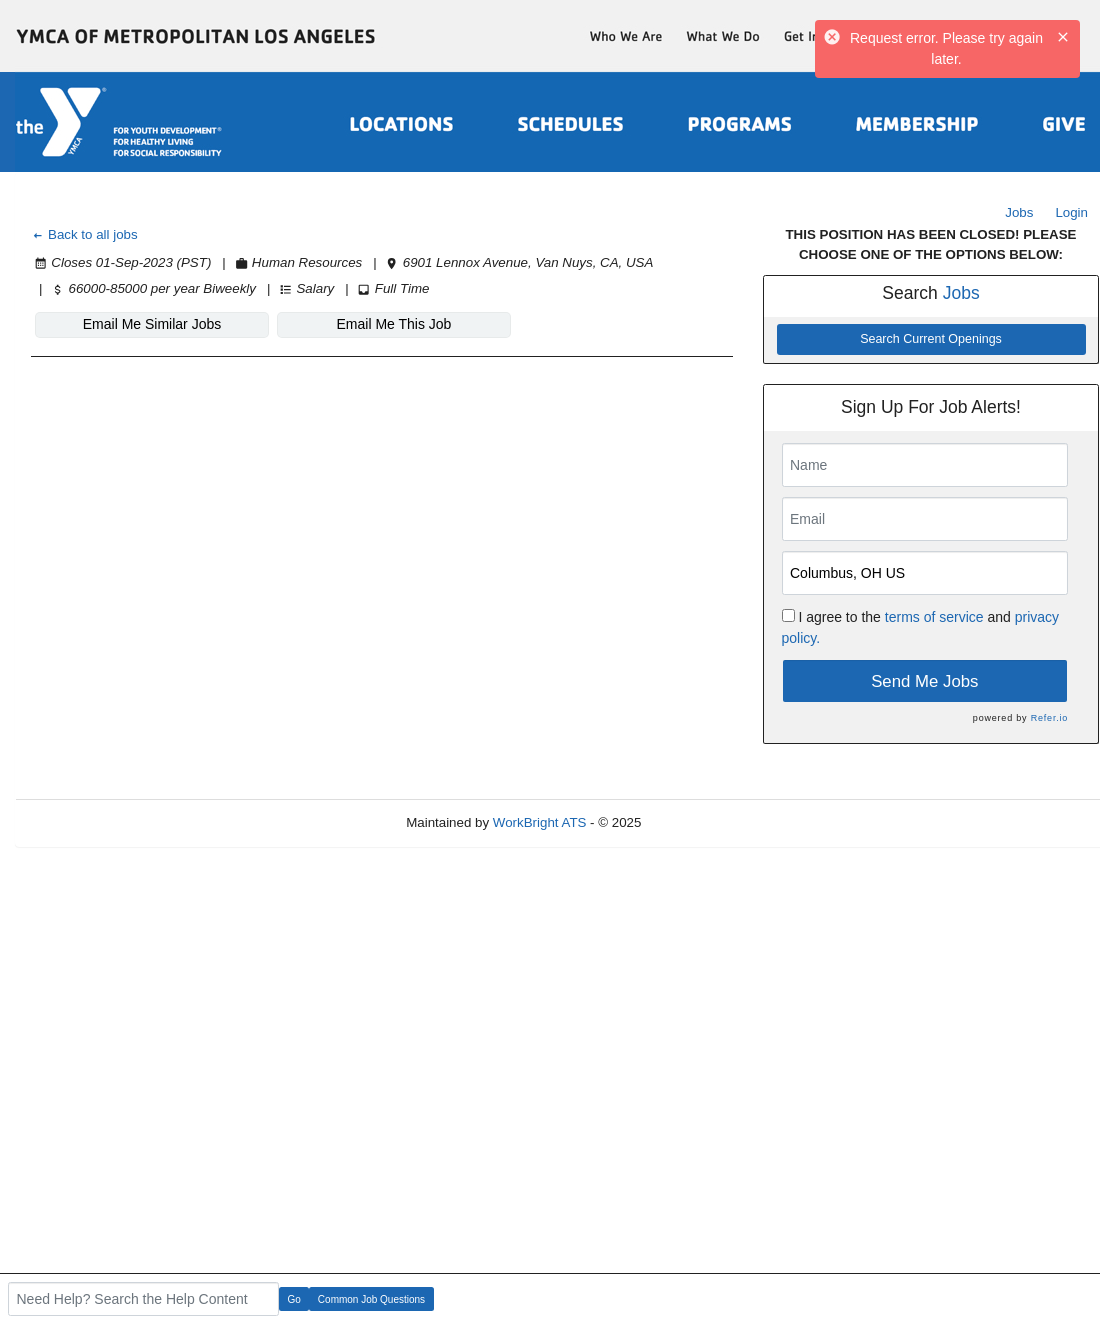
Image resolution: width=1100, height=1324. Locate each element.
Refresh (700, 822)
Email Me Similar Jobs (152, 324)
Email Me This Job (394, 324)
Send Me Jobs (924, 681)
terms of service (934, 617)
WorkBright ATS (540, 822)
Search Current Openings (931, 339)
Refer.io (1049, 718)
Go (294, 1299)
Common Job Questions (371, 1299)
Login (1071, 212)
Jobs (1019, 212)
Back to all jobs (84, 234)
